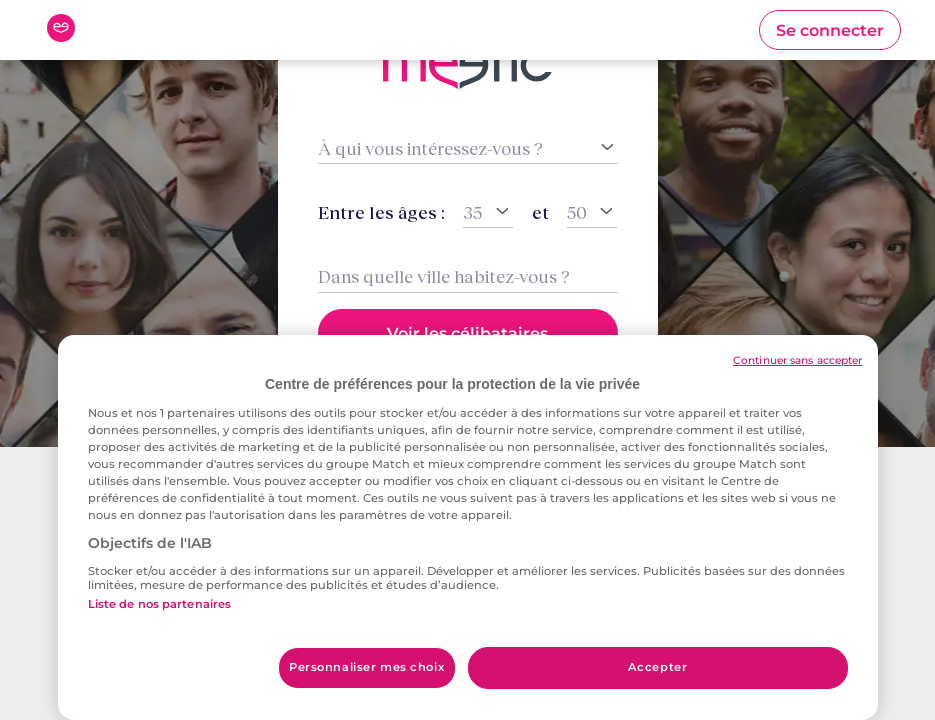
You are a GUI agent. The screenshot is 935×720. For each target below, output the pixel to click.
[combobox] (468, 276)
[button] (830, 30)
